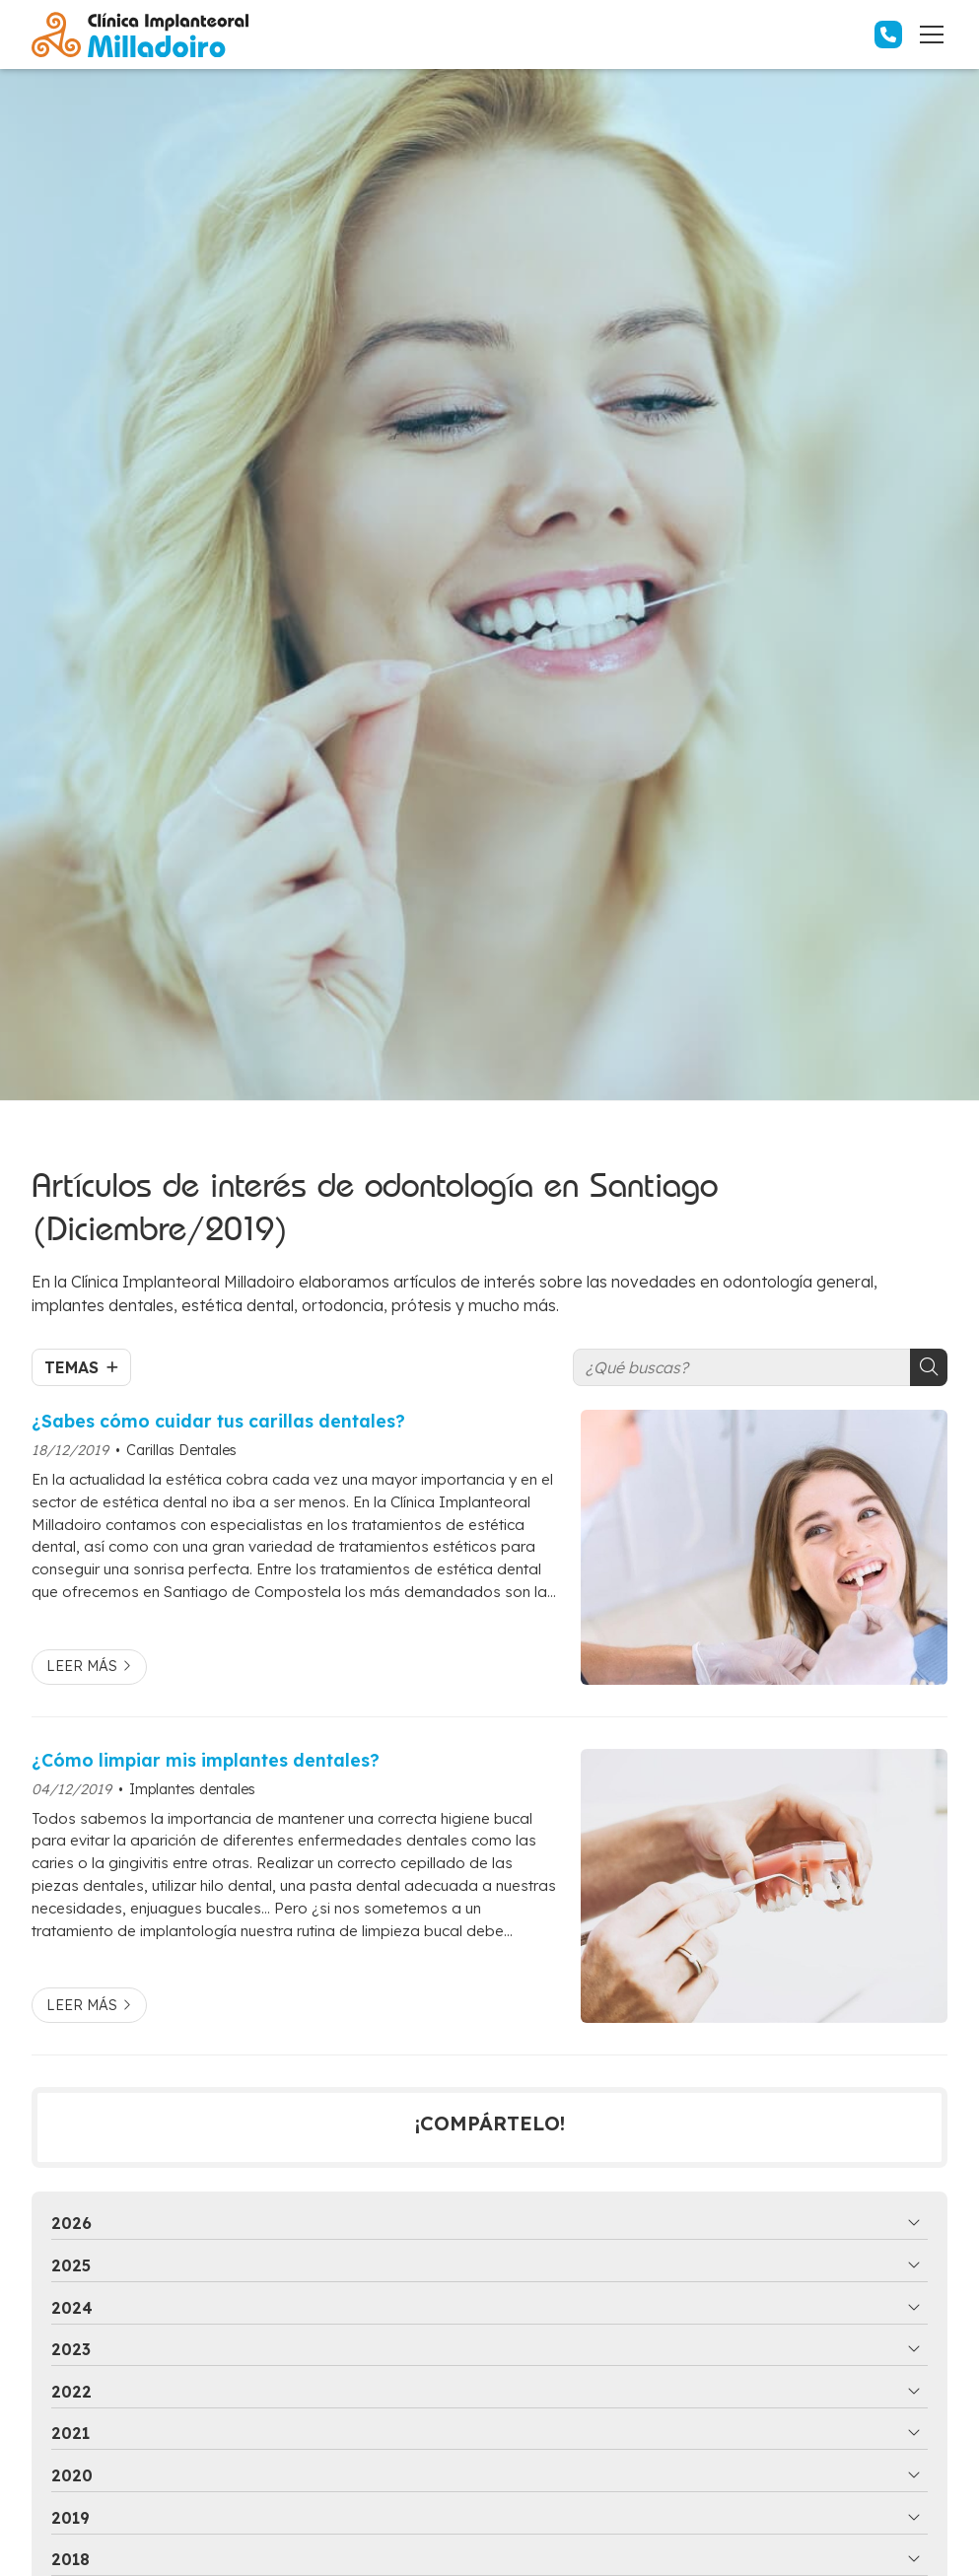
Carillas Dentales (181, 1450)
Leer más (81, 1666)
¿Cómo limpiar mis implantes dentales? (206, 1760)
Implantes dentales (192, 1789)
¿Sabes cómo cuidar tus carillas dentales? (218, 1420)
